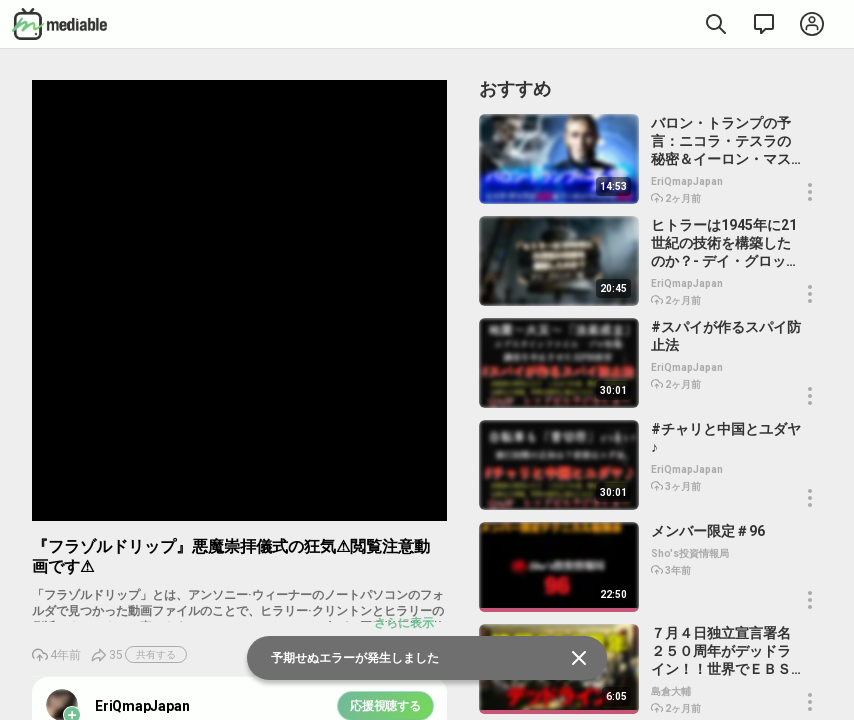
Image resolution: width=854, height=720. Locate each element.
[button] (810, 192)
